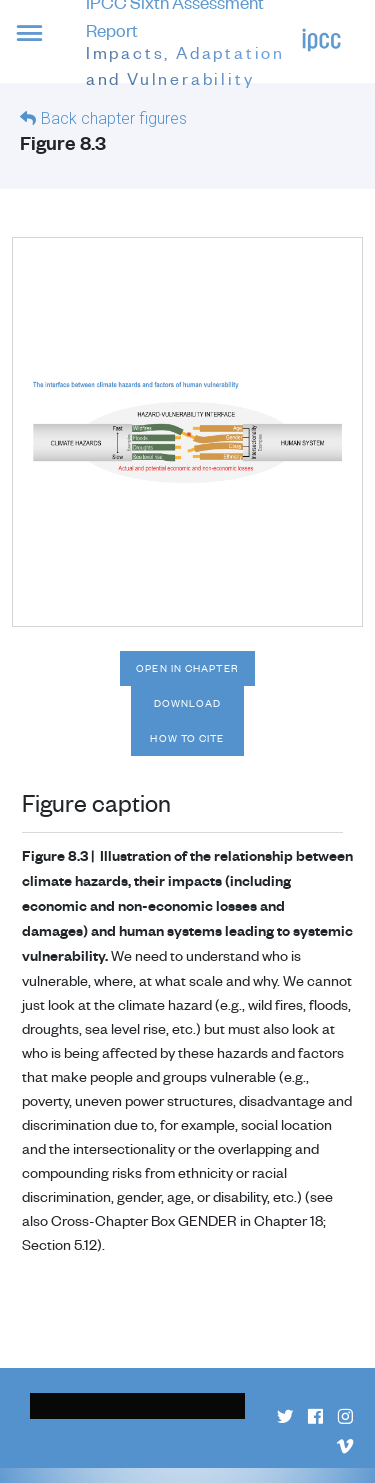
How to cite (187, 738)
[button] (43, 44)
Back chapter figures (114, 118)
